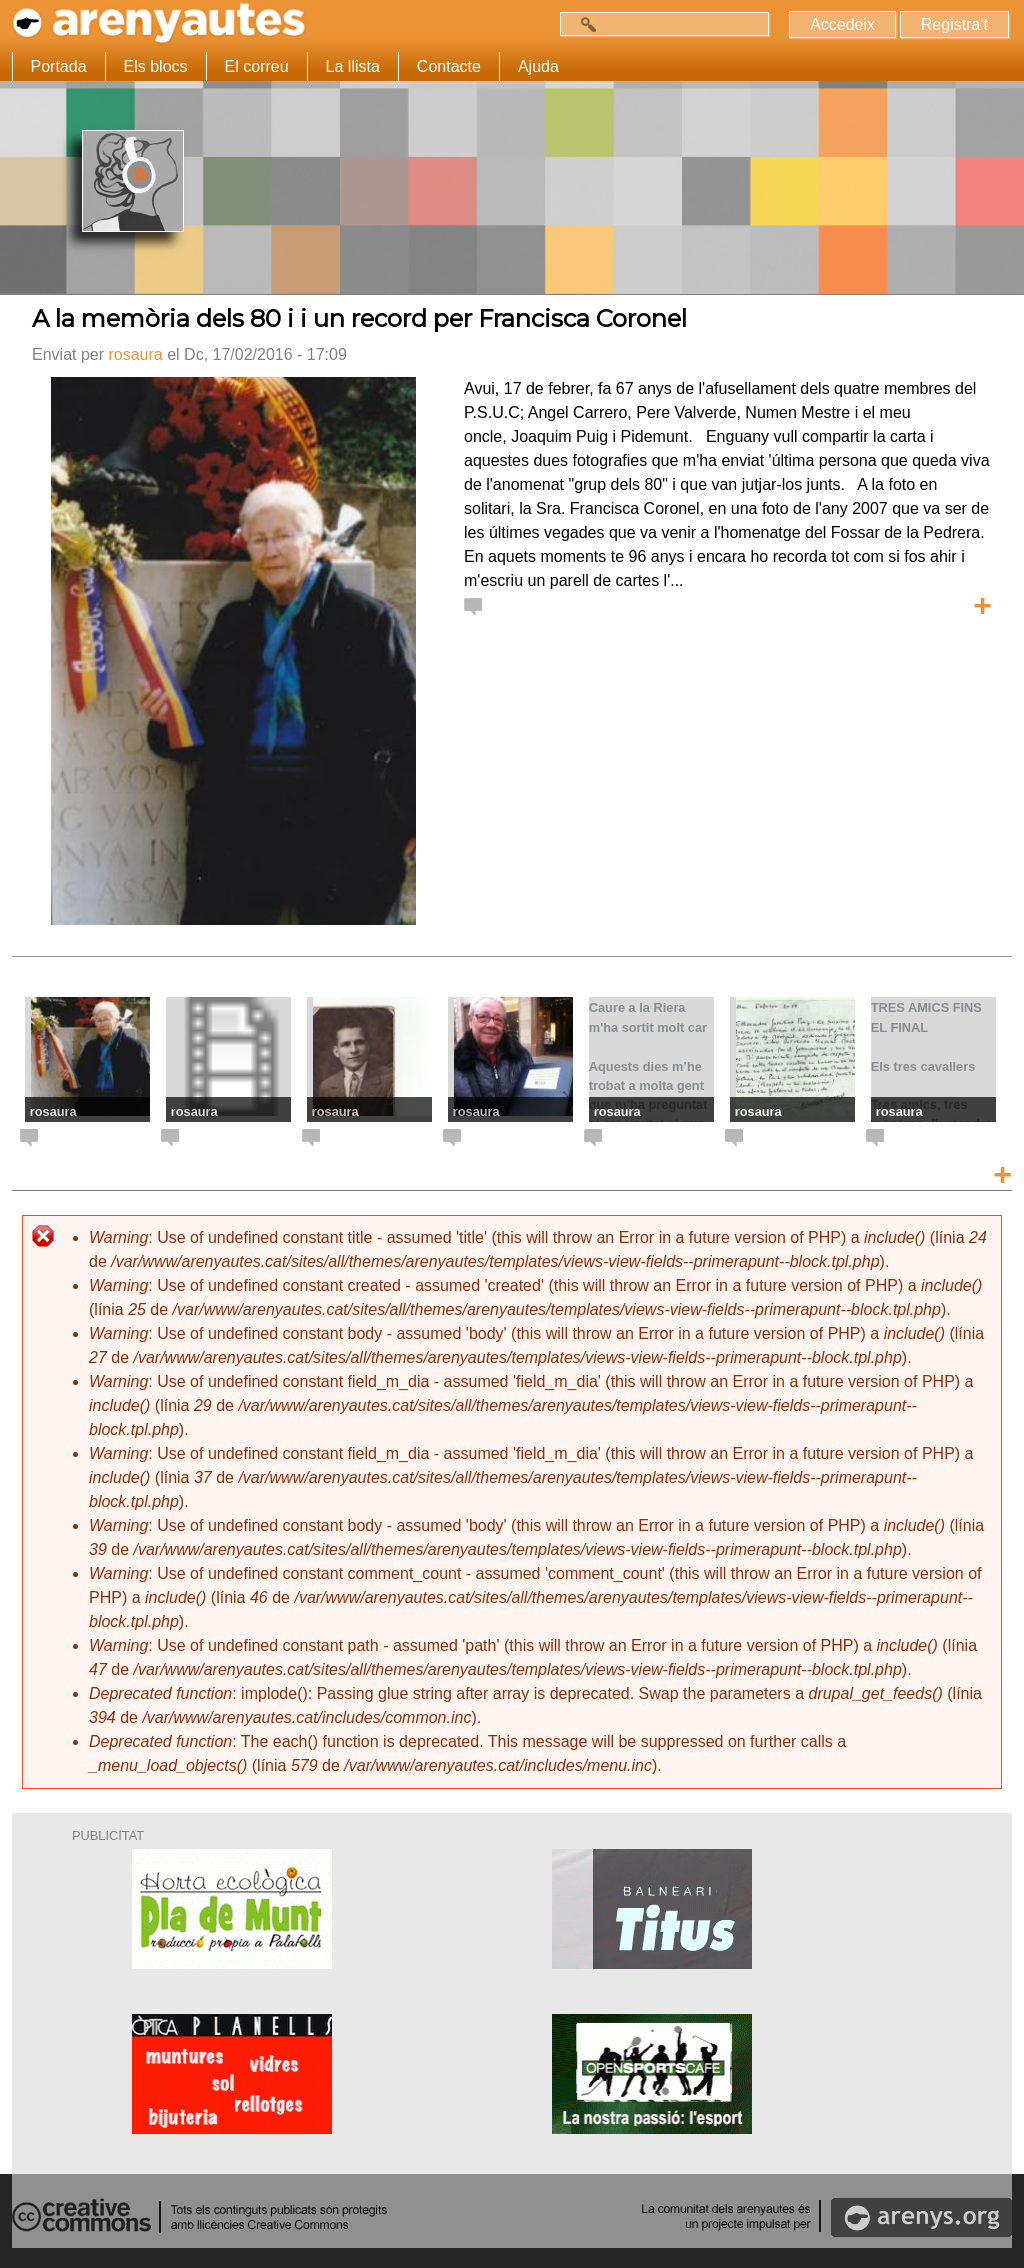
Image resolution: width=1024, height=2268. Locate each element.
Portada (59, 66)
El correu (257, 66)
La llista (353, 66)
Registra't (953, 24)
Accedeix (841, 24)
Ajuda (538, 66)
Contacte (449, 66)
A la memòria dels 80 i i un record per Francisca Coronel (359, 318)
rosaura (135, 354)
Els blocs (156, 66)
